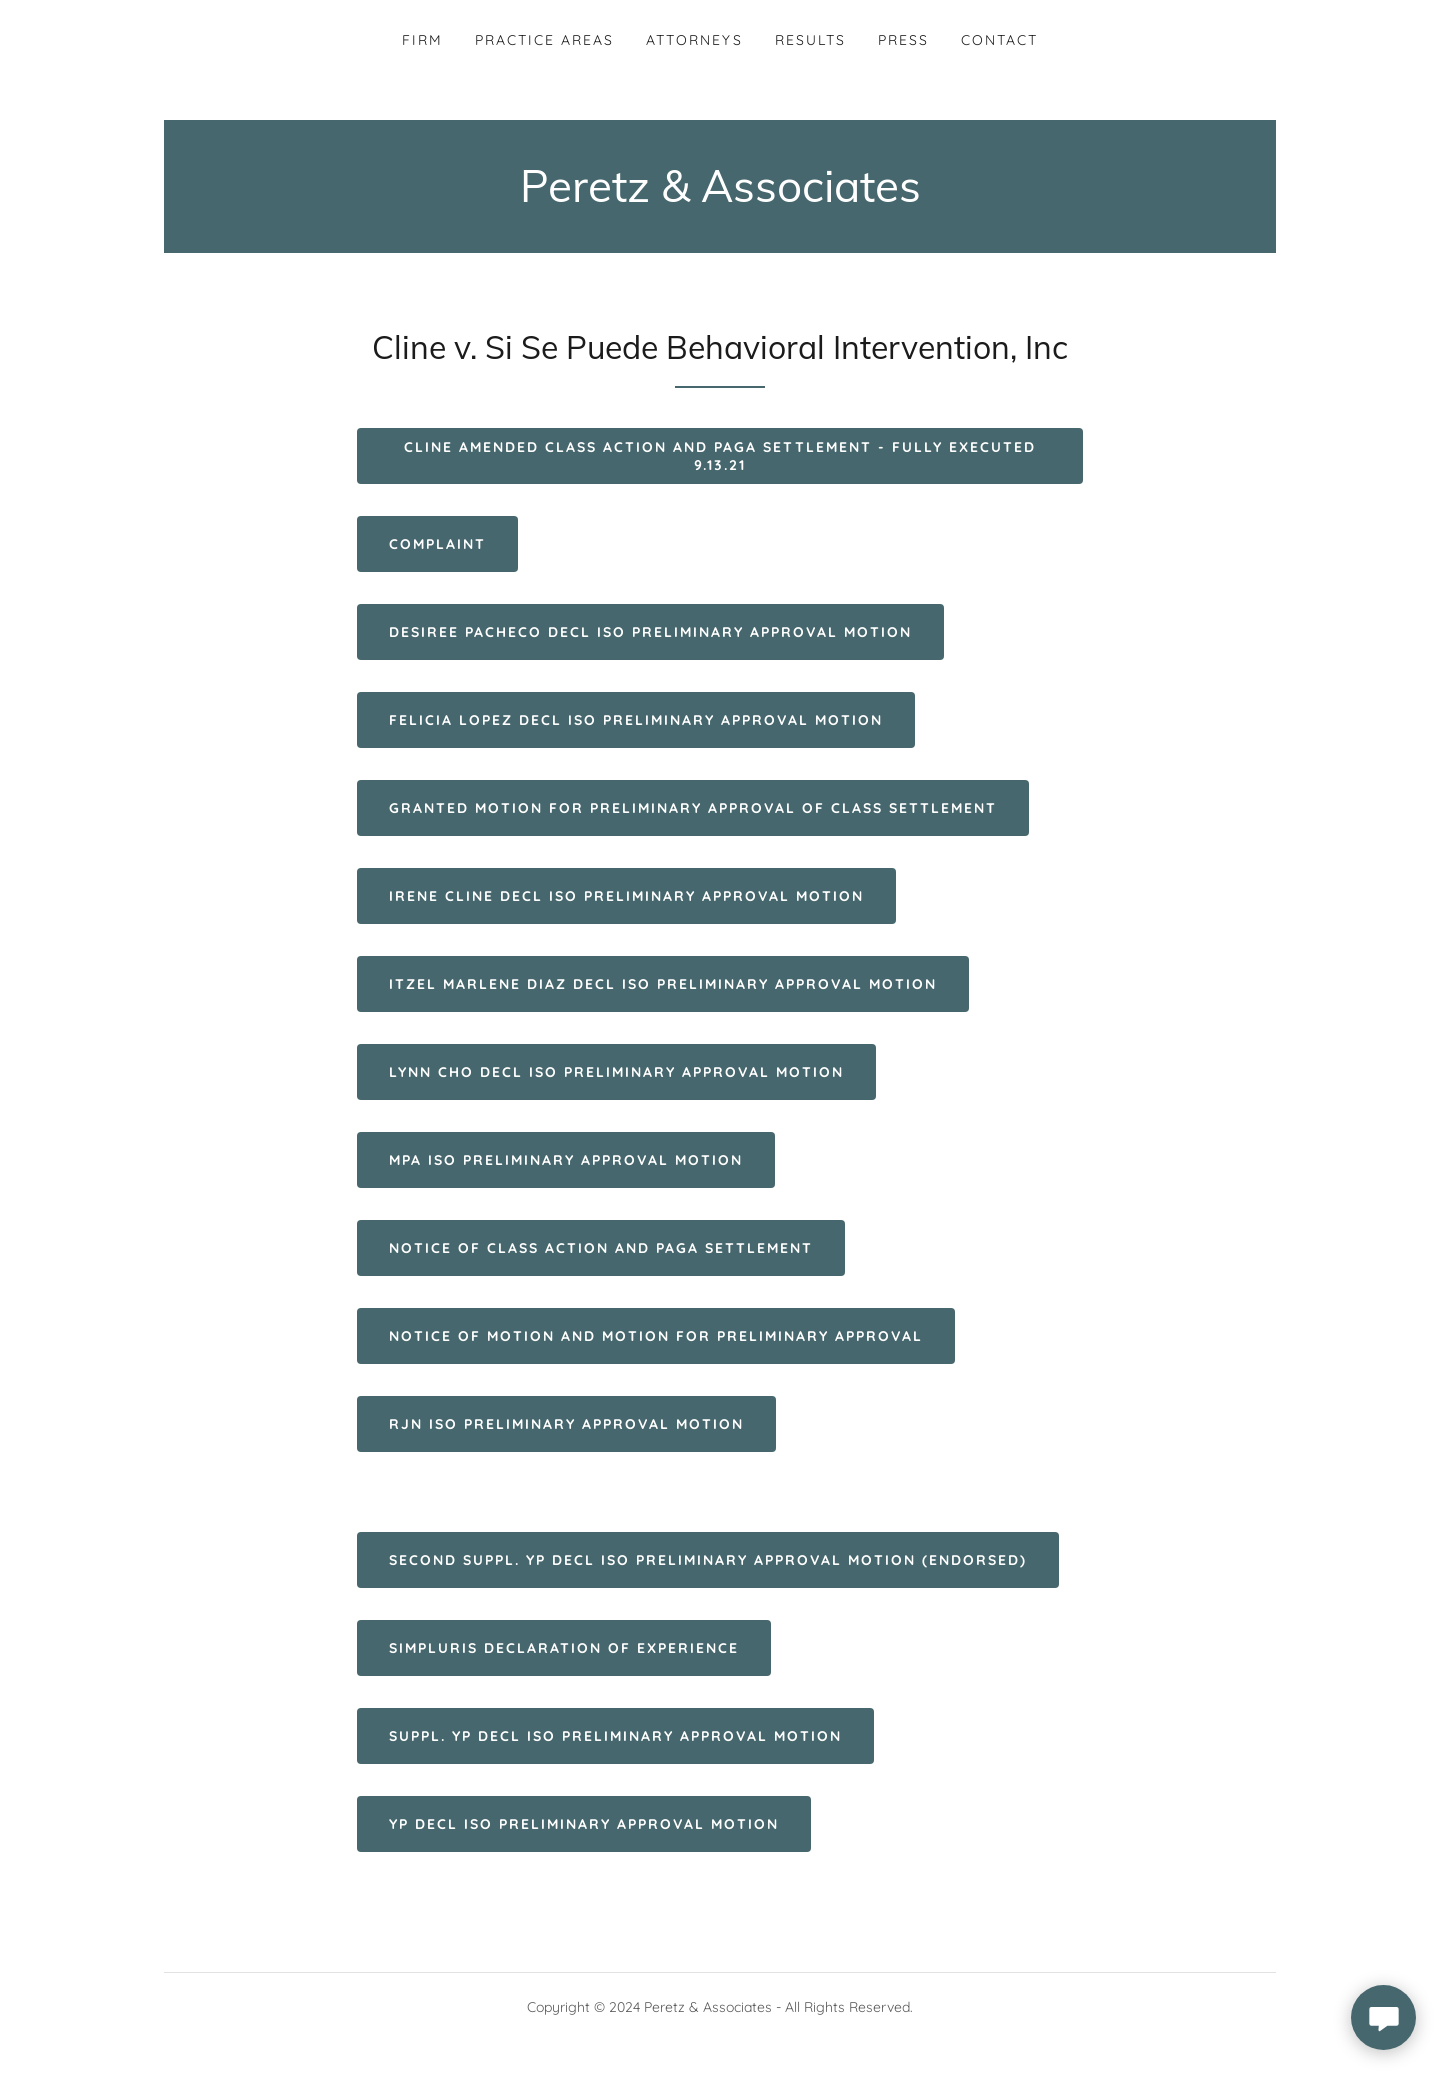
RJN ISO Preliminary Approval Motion (566, 1424)
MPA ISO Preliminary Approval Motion (566, 1160)
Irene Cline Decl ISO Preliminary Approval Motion (626, 896)
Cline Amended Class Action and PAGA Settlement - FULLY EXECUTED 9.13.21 (719, 456)
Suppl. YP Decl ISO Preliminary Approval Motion (615, 1736)
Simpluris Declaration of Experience (564, 1648)
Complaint (437, 544)
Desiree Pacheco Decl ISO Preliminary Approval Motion (650, 632)
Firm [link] (422, 40)
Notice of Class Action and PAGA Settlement (601, 1248)
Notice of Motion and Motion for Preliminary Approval (656, 1336)
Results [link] (810, 40)
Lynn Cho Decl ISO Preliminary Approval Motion (616, 1072)
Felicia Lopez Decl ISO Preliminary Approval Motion (636, 720)
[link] (720, 196)
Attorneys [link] (694, 40)
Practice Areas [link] (544, 40)
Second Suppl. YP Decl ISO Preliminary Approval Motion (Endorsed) (708, 1560)
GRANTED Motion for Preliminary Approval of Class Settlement (693, 808)
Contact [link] (999, 40)
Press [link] (903, 40)
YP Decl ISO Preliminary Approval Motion (584, 1824)
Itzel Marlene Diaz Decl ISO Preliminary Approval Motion (663, 984)
